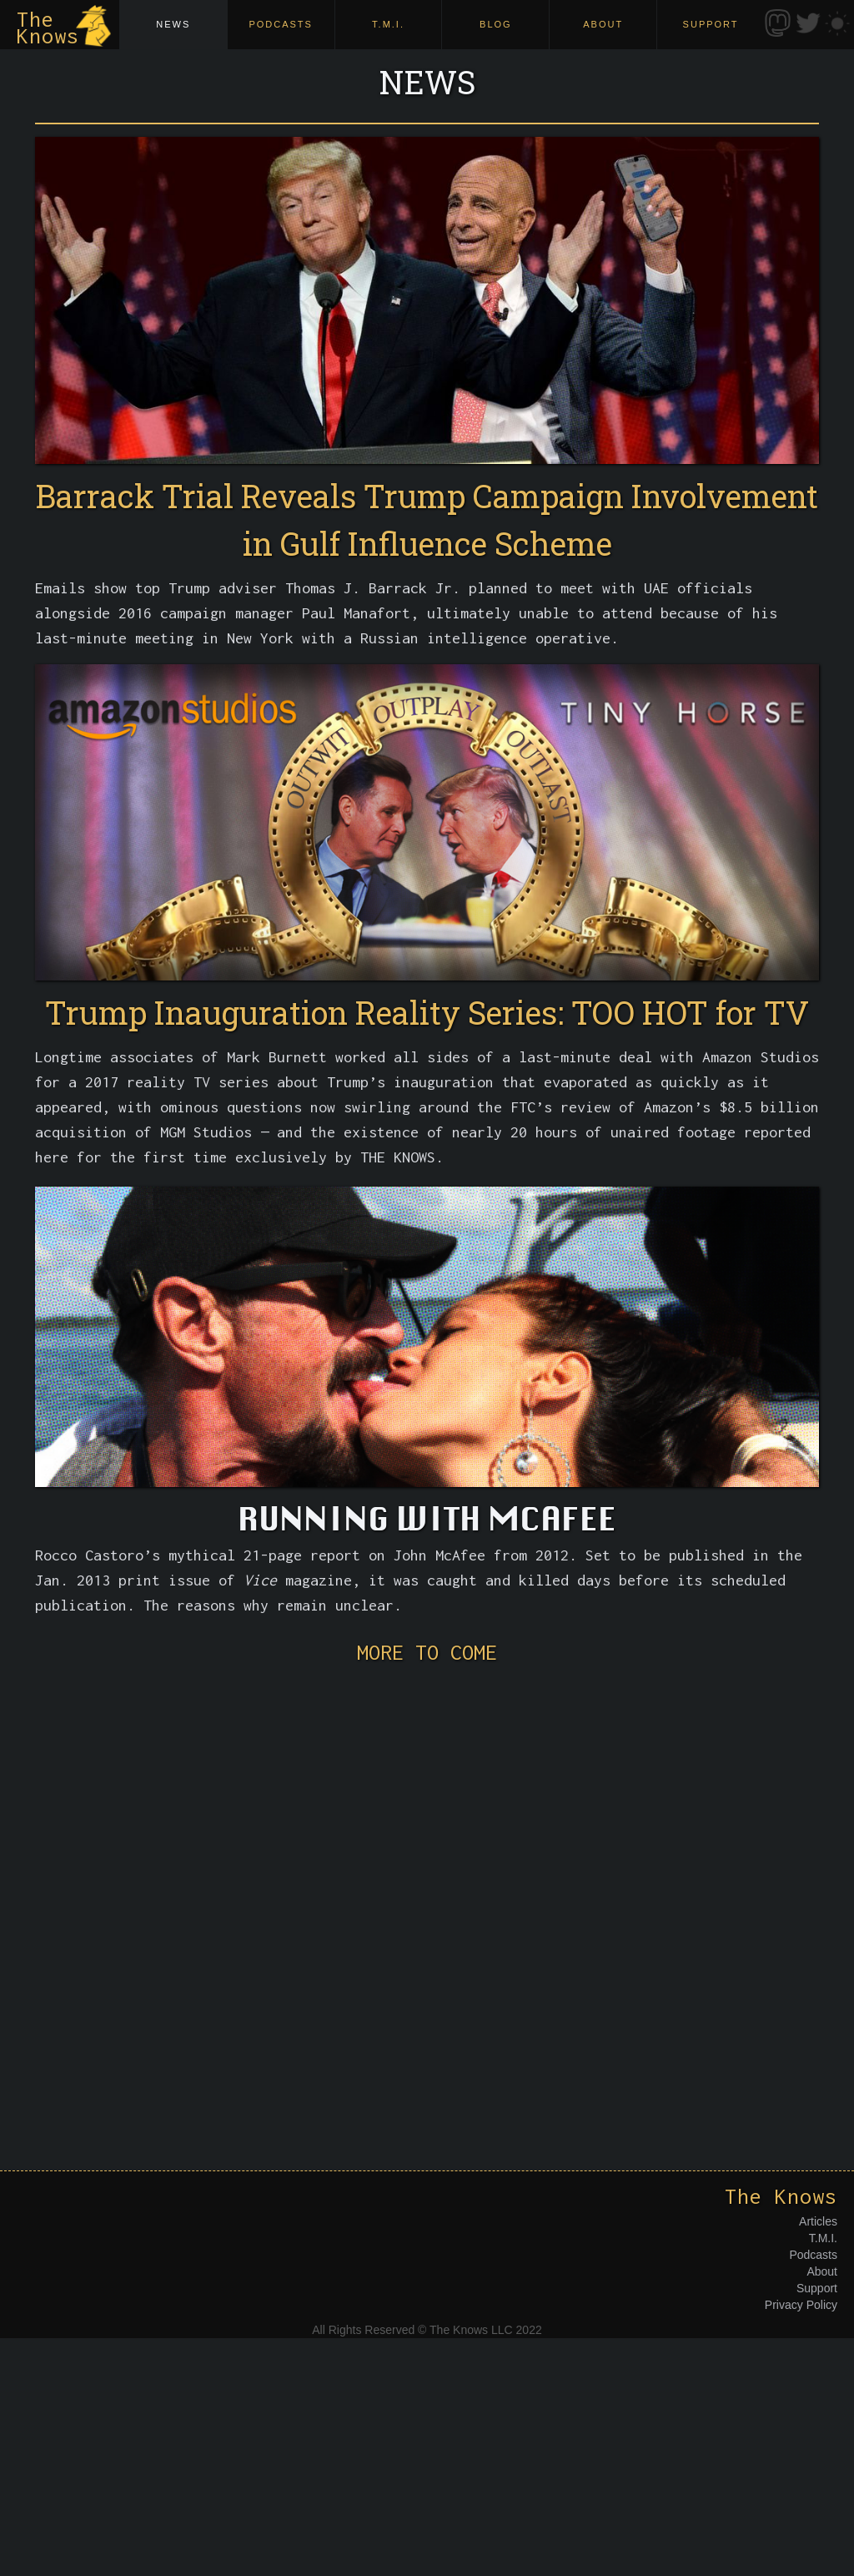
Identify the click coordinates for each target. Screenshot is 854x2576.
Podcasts (813, 2254)
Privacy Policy (801, 2304)
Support (816, 2288)
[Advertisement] (427, 1891)
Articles (818, 2221)
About (821, 2271)
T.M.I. (823, 2238)
